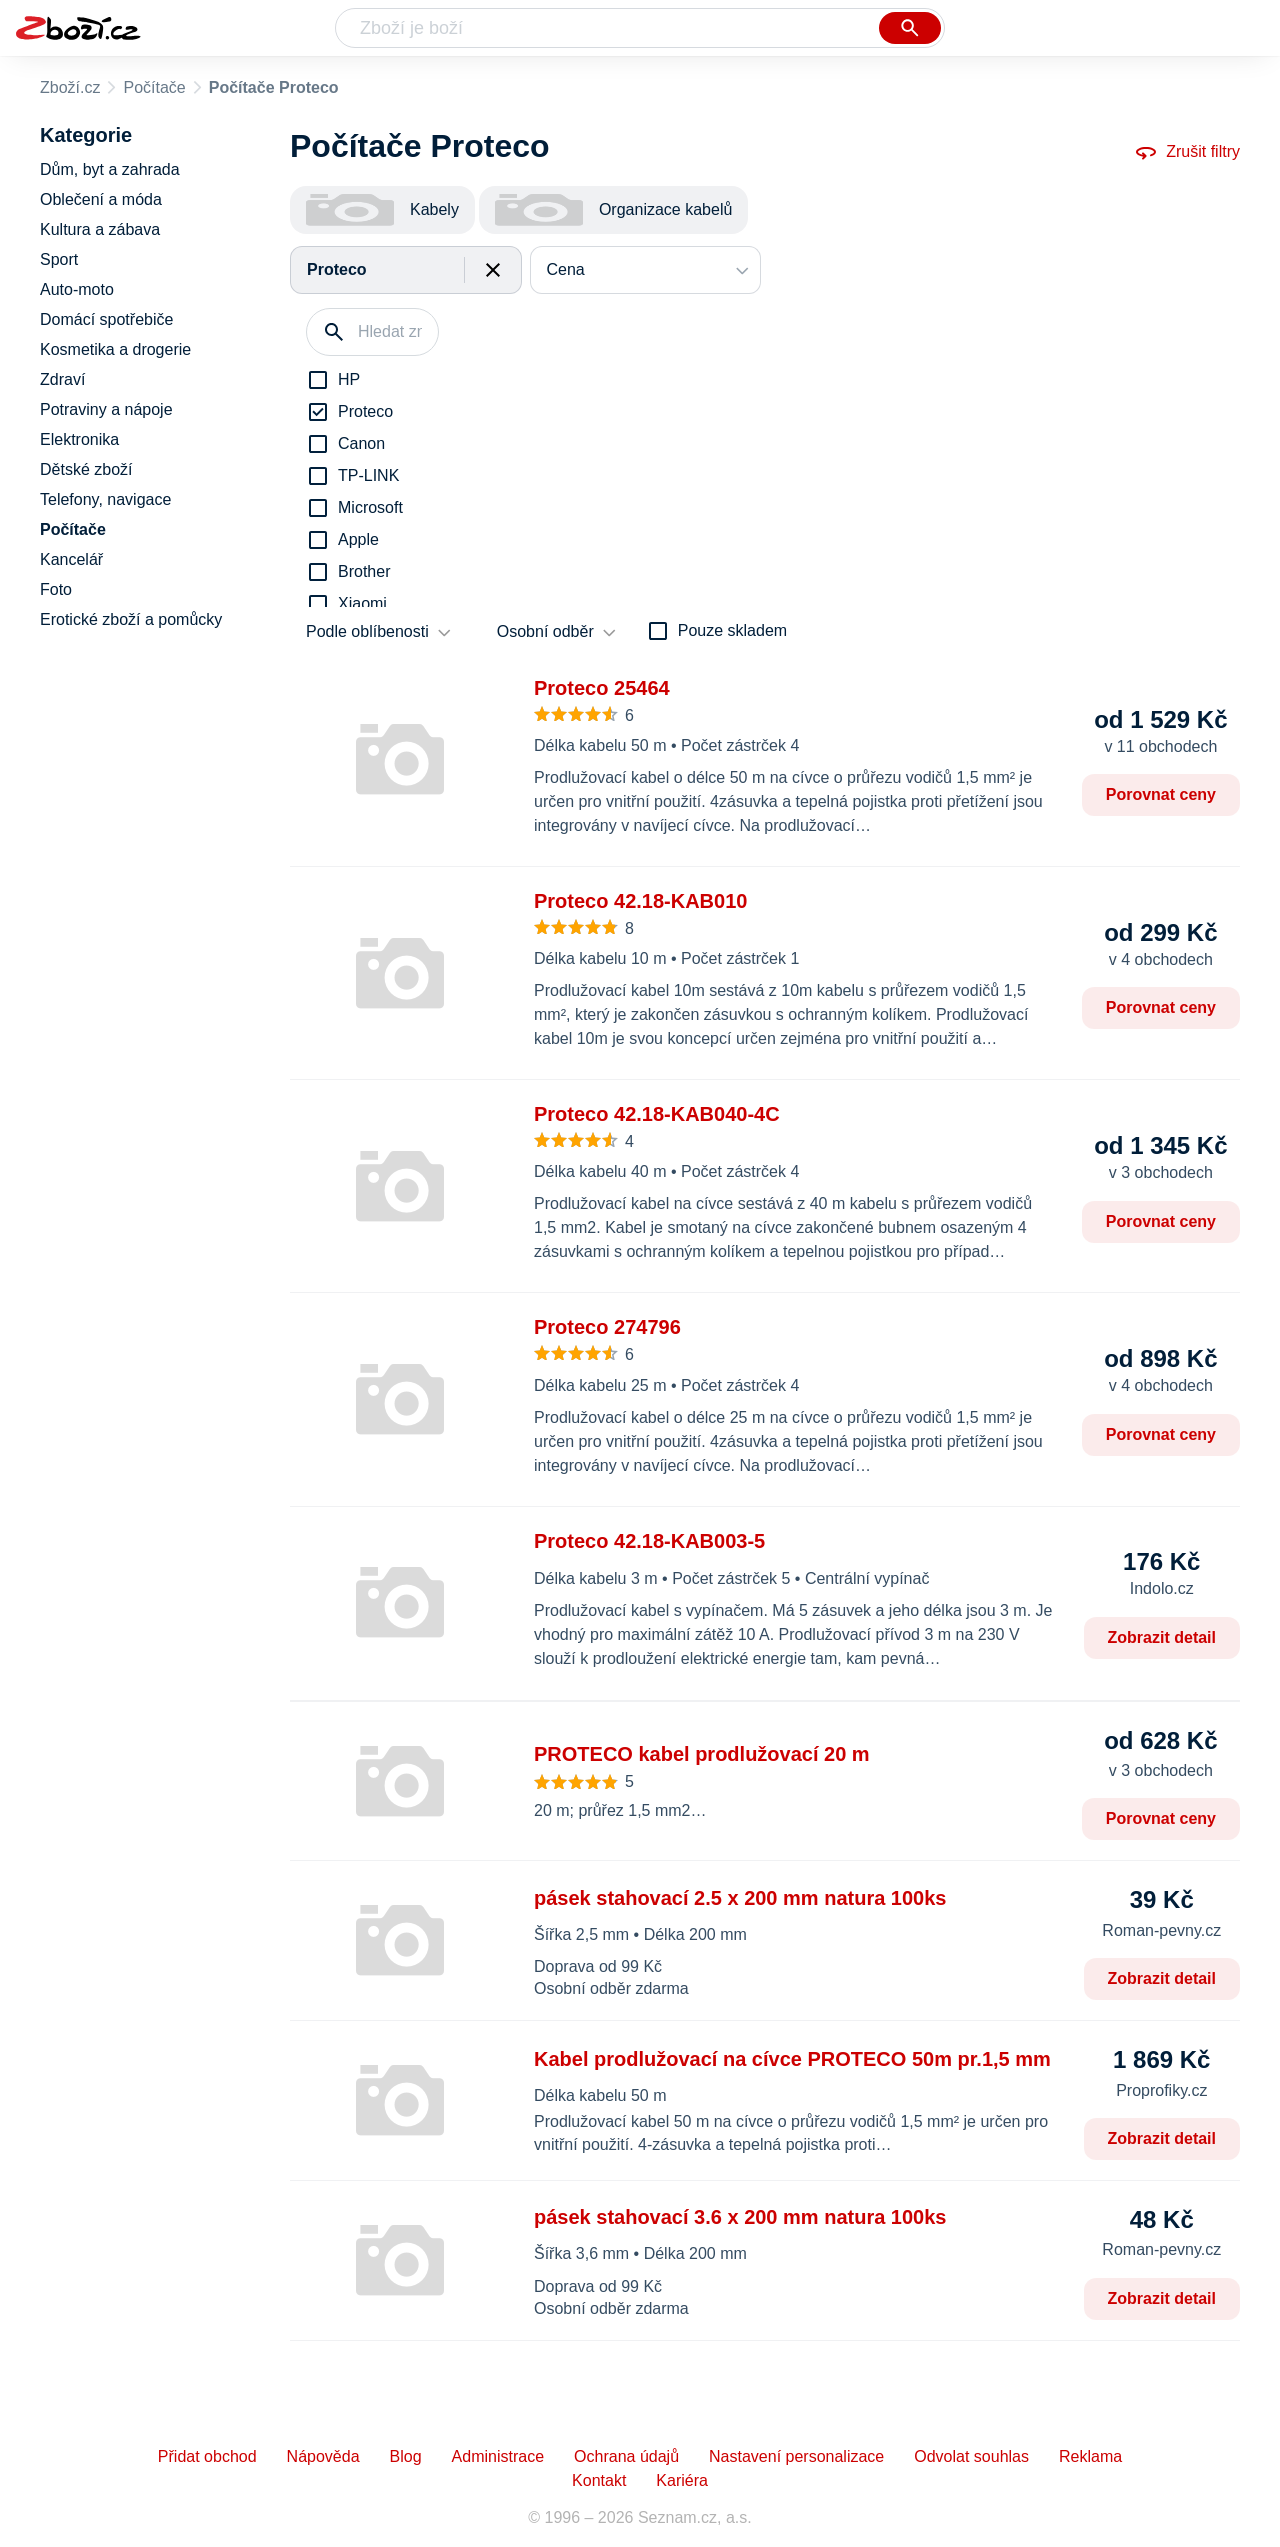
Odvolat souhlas (971, 2456)
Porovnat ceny (1161, 794)
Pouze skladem (732, 630)
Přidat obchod (207, 2456)
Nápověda (323, 2456)
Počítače (154, 87)
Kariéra (682, 2480)
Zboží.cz (70, 87)
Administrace (498, 2456)
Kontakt (599, 2480)
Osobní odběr (545, 631)
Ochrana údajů (626, 2456)
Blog (406, 2456)
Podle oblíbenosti (367, 631)
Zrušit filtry (1187, 152)
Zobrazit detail (1162, 1637)
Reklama (1090, 2456)
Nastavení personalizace (796, 2456)
